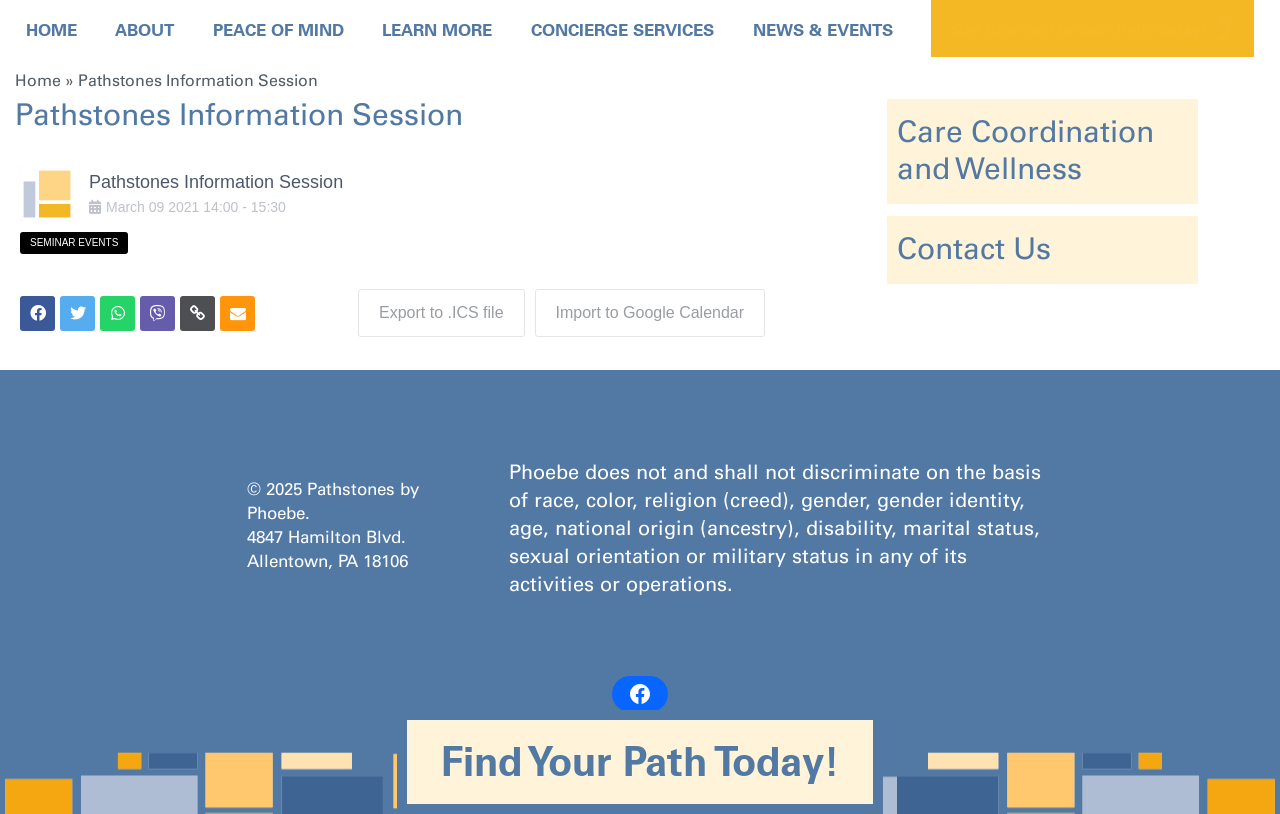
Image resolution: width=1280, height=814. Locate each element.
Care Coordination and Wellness (1025, 150)
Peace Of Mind (278, 30)
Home (51, 30)
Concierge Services (622, 30)
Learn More (437, 30)
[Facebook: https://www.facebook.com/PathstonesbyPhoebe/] (640, 694)
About (144, 30)
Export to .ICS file (441, 312)
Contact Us (974, 249)
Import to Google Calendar (650, 312)
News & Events (823, 30)
